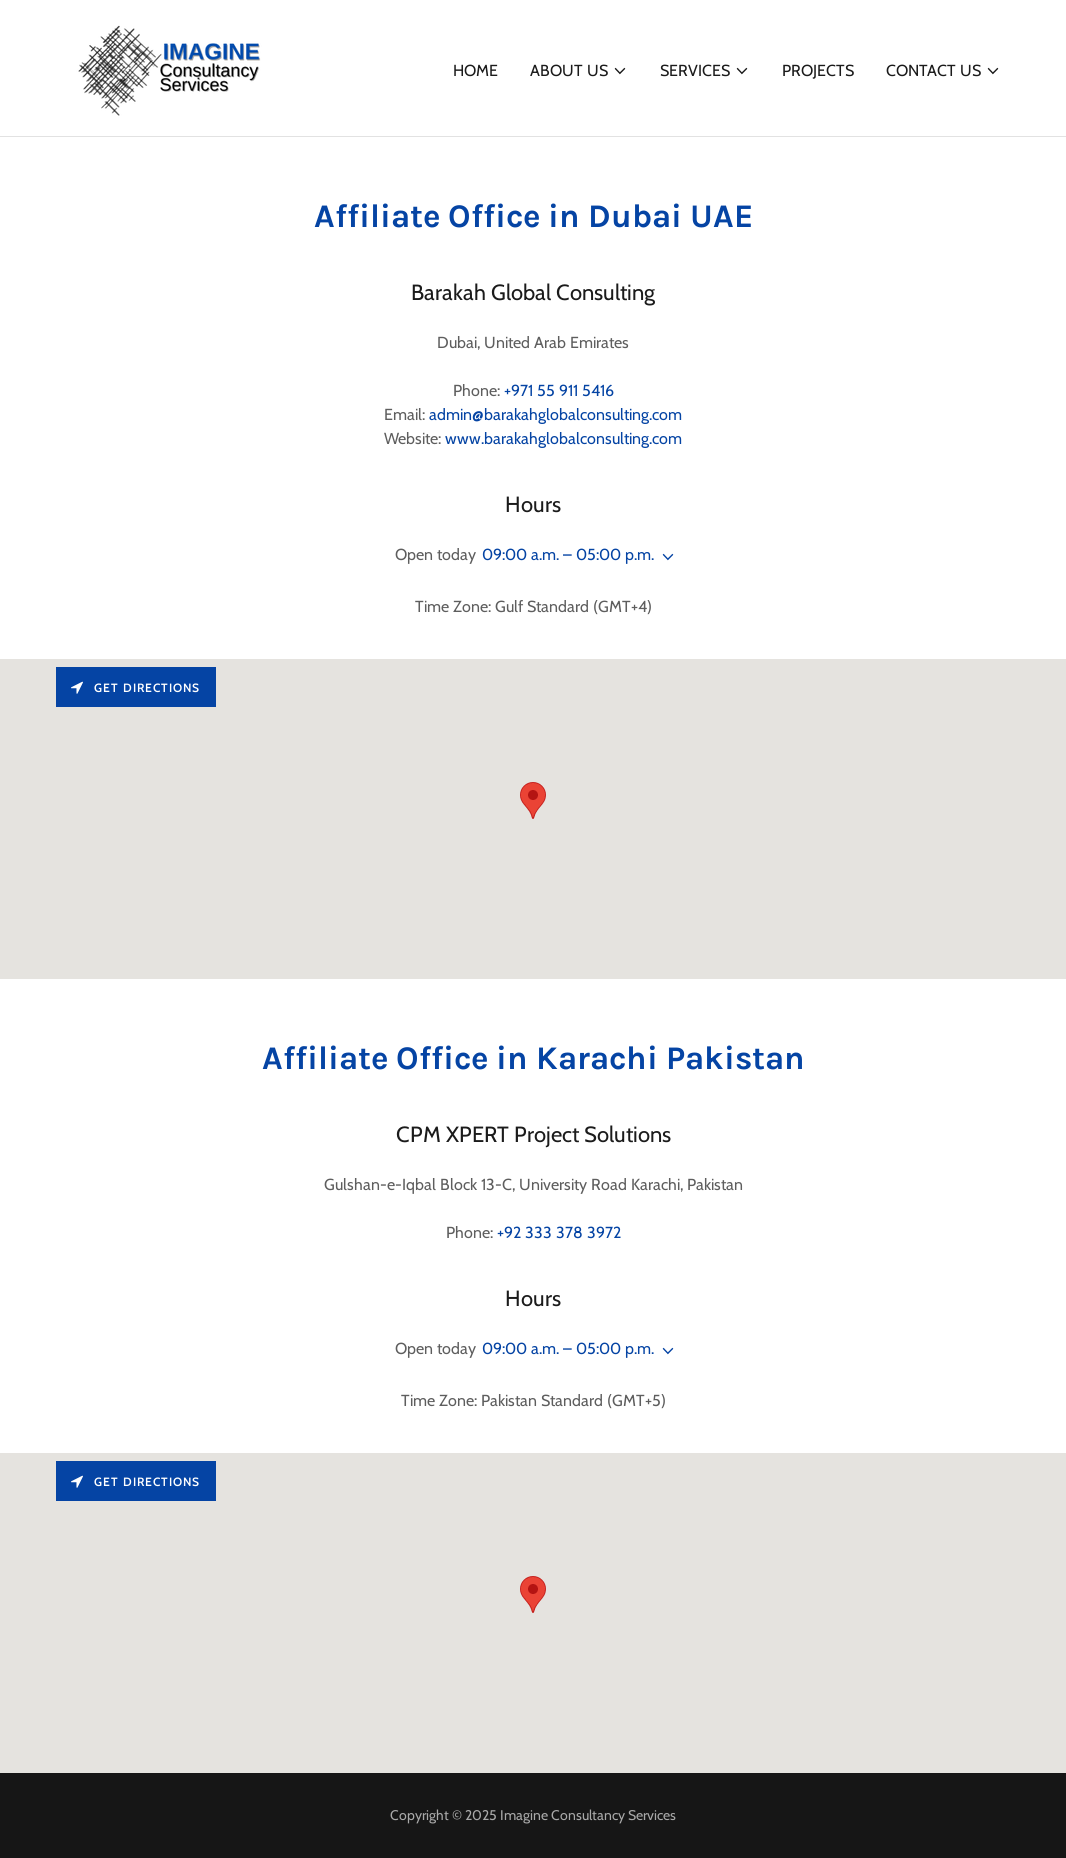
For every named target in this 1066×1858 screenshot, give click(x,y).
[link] (168, 66)
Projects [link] (818, 70)
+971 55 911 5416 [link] (559, 390)
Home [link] (475, 70)
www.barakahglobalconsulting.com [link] (563, 438)
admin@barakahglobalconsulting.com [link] (555, 414)
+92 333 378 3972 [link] (559, 1232)
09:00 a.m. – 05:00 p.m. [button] (568, 554)
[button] (579, 71)
